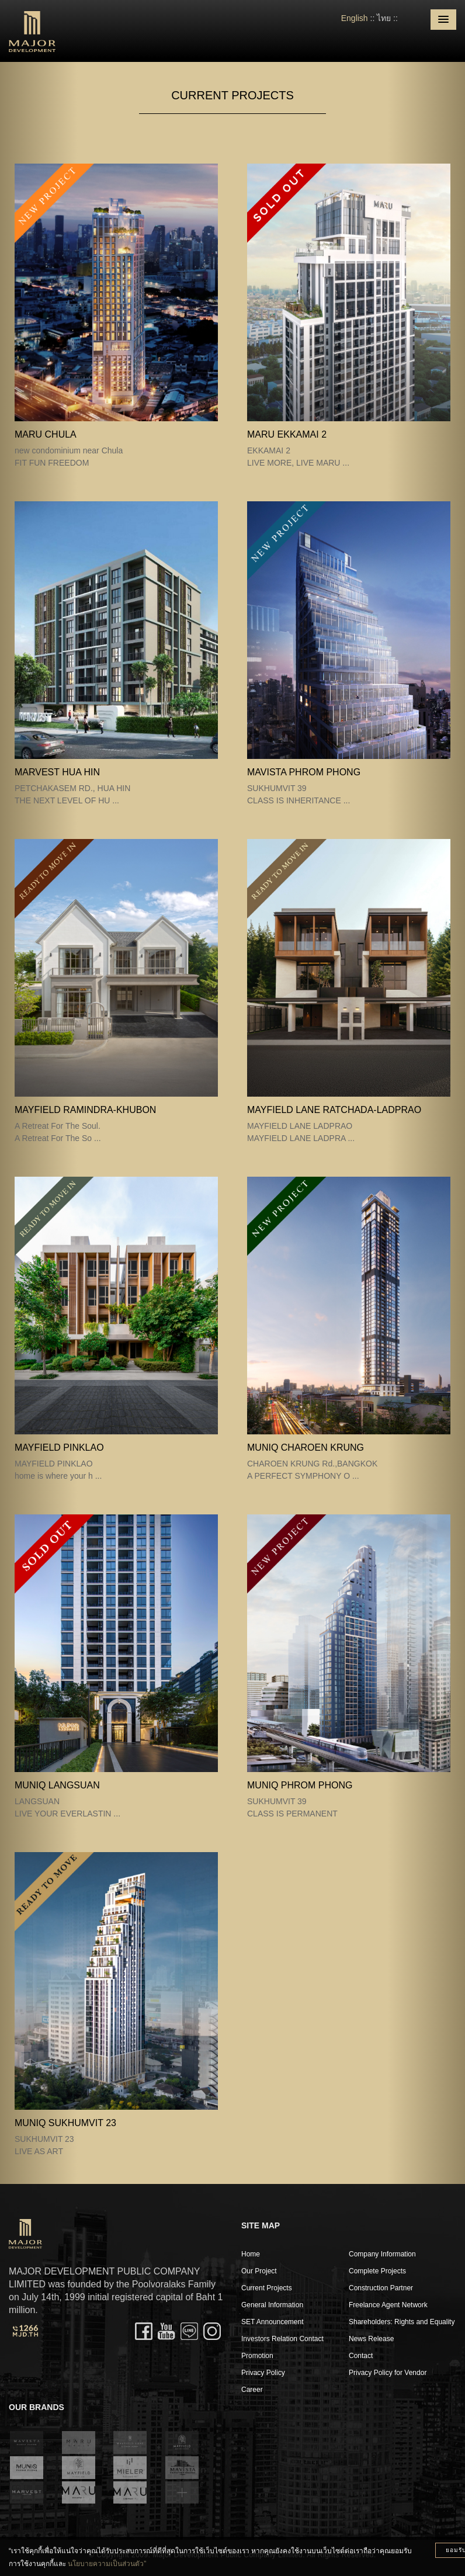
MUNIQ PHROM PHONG (299, 1785)
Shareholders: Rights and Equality (401, 2322)
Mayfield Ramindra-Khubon (85, 1110)
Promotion (257, 2356)
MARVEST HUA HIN (57, 772)
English (354, 18)
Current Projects (266, 2288)
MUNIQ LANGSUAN (57, 1785)
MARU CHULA (46, 434)
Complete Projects (377, 2271)
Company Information (382, 2254)
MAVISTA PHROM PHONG (303, 772)
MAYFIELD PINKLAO (59, 1447)
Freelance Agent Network (388, 2305)
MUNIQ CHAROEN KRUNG (305, 1447)
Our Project (259, 2271)
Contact (361, 2356)
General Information (272, 2305)
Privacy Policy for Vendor (387, 2373)
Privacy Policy (263, 2373)
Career (252, 2390)
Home (250, 2254)
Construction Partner (381, 2288)
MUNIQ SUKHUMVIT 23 (65, 2123)
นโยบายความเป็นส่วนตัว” (107, 2564)
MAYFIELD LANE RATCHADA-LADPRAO (334, 1110)
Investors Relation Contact (282, 2339)
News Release (371, 2339)
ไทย (384, 18)
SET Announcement (272, 2322)
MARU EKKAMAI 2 (287, 434)
